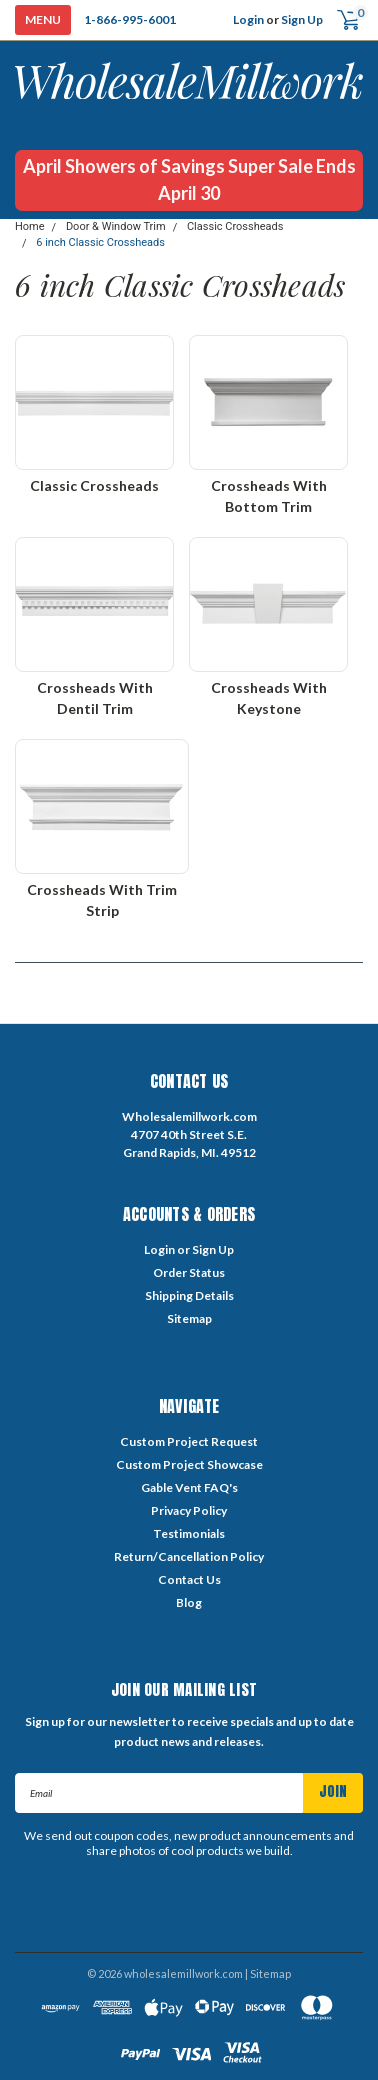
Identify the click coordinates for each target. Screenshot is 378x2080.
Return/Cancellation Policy (189, 1556)
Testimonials (189, 1533)
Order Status (189, 1272)
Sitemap (189, 1318)
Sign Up (302, 19)
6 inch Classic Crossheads (100, 242)
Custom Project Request (189, 1441)
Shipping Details (189, 1295)
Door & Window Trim (116, 226)
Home (30, 226)
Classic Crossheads (235, 226)
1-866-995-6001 (130, 19)
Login (248, 19)
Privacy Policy (189, 1510)
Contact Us (189, 1579)
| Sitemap (268, 1973)
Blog (189, 1602)
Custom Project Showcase (189, 1464)
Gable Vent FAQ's (189, 1487)
